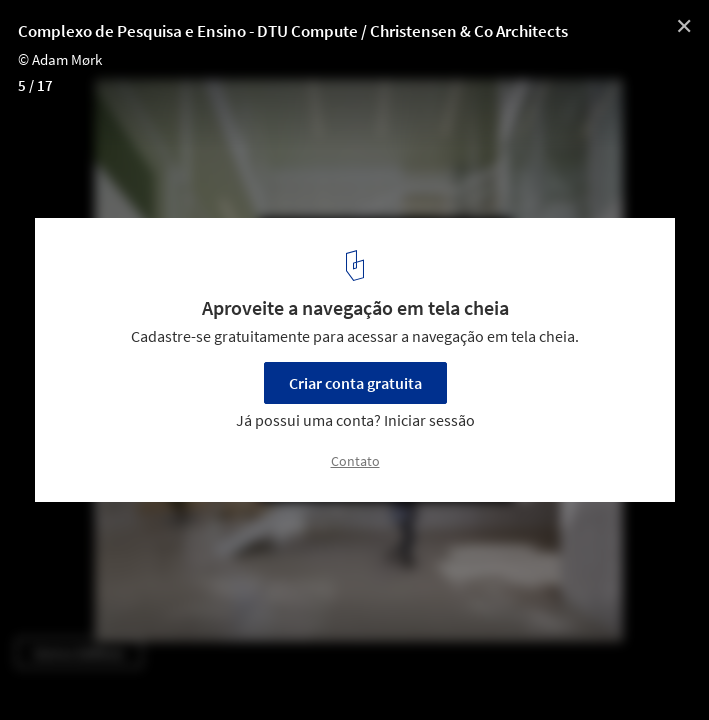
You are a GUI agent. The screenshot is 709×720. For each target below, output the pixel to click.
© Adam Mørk (60, 59)
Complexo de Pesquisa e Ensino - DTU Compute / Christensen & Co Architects (293, 31)
